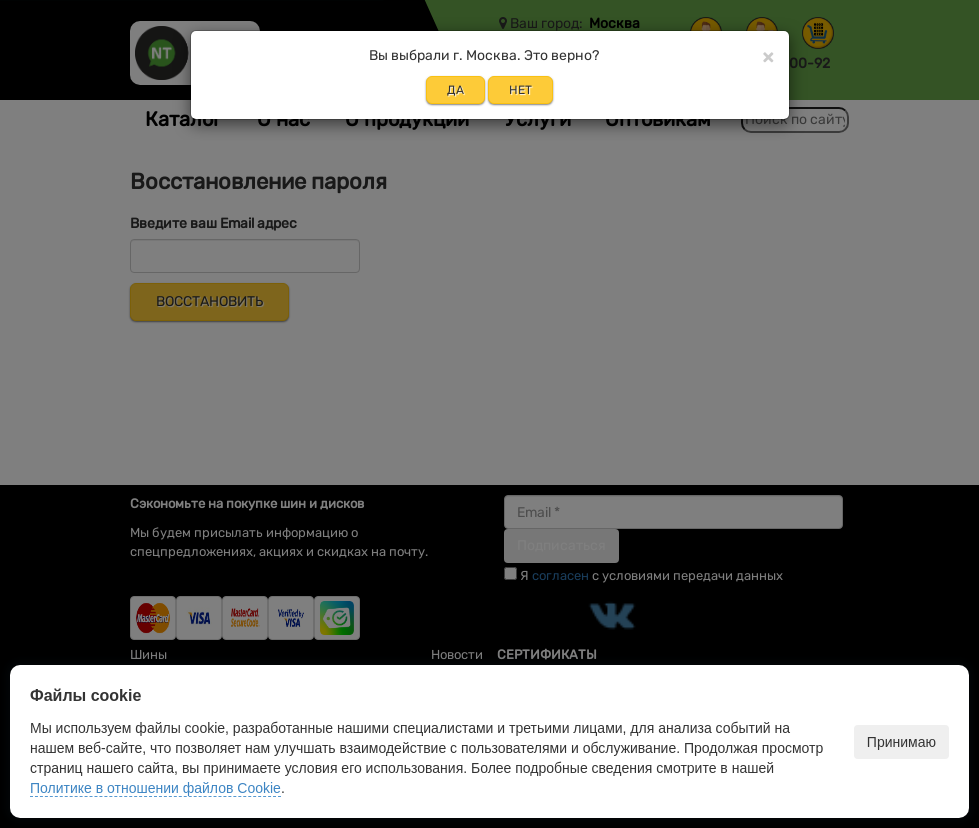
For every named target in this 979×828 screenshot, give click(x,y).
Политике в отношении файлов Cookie (155, 788)
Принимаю (901, 742)
